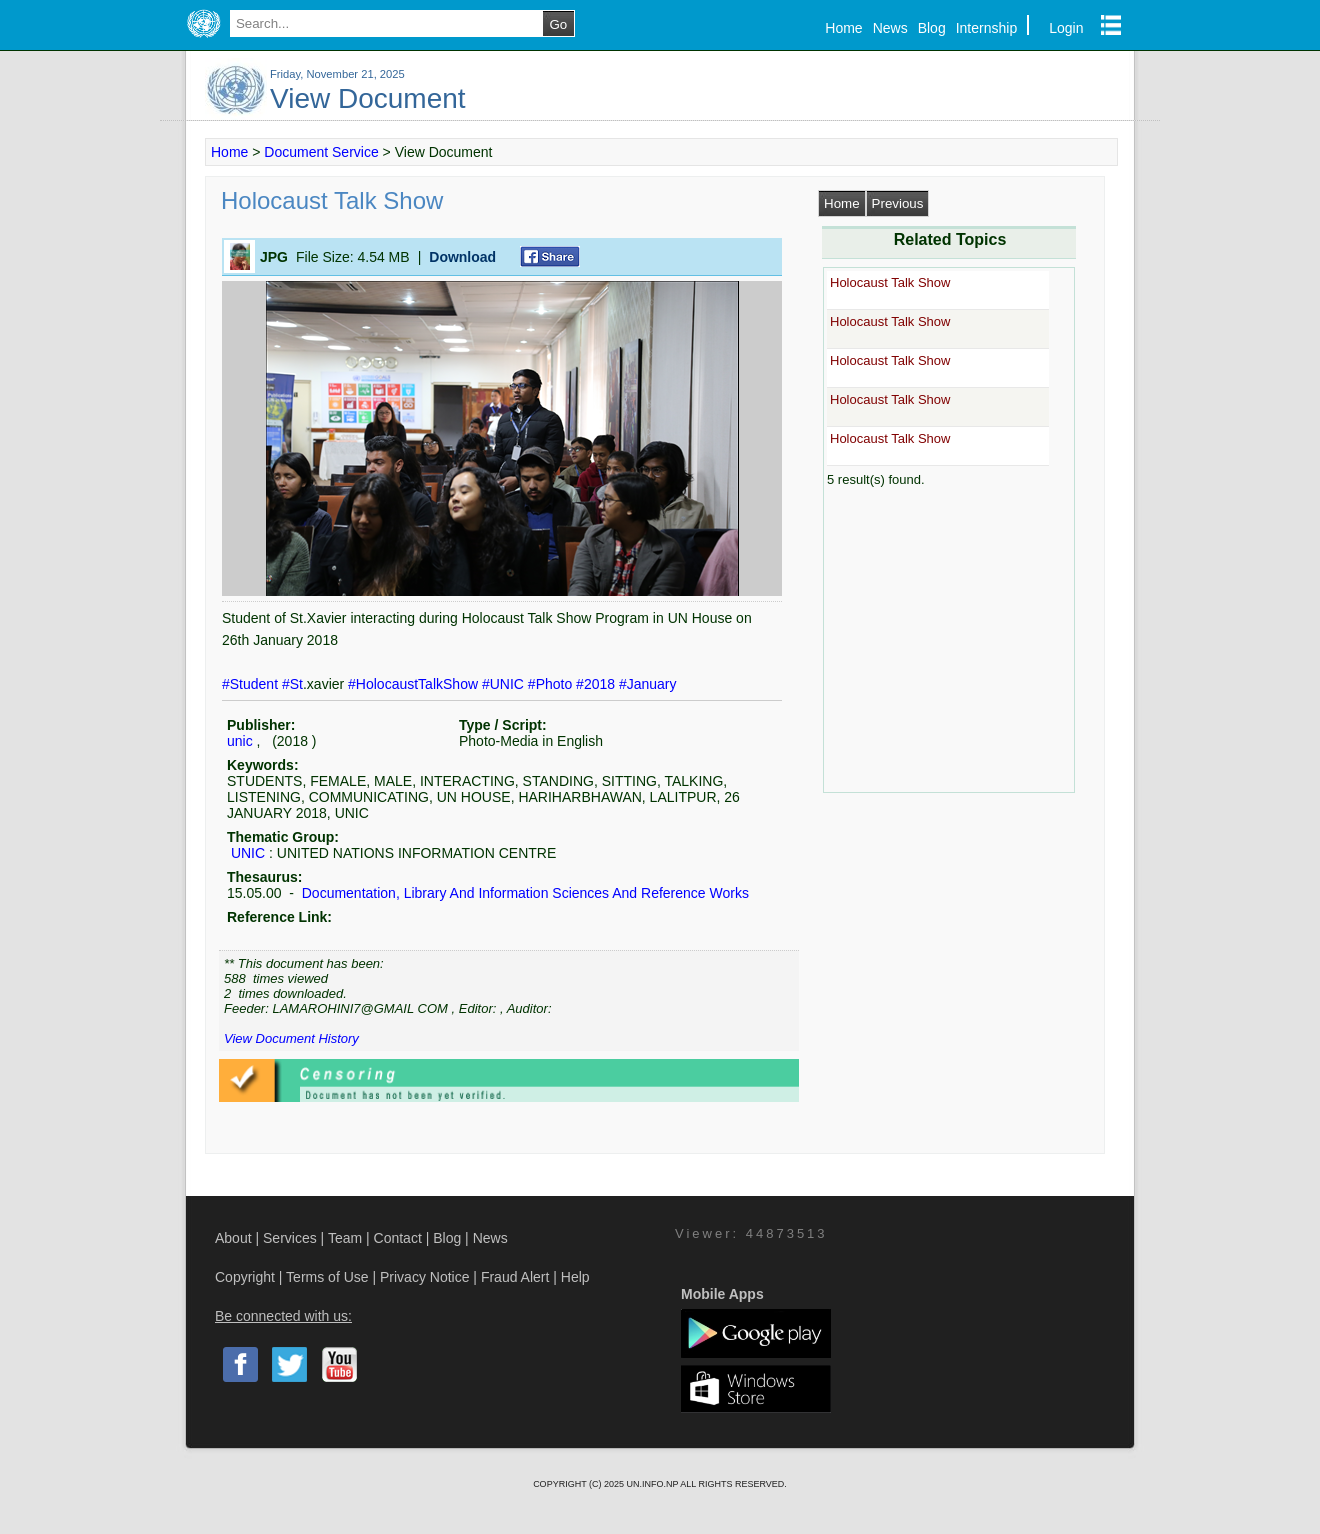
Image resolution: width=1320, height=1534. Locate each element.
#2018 (597, 684)
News (890, 28)
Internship (986, 28)
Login (1066, 28)
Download (462, 257)
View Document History (291, 1038)
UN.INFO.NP (653, 1484)
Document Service (321, 152)
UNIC (248, 853)
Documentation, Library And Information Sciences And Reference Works (523, 893)
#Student (252, 684)
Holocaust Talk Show (890, 282)
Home (843, 28)
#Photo (552, 684)
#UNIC (505, 684)
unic (240, 741)
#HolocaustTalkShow (415, 684)
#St (292, 684)
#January (648, 684)
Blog (932, 28)
